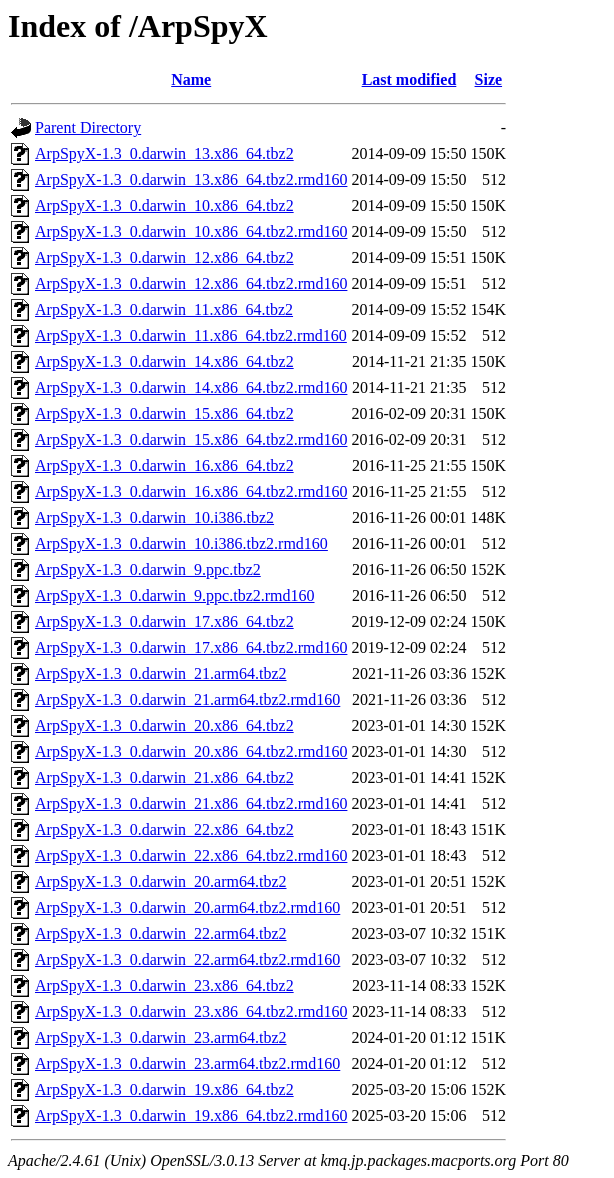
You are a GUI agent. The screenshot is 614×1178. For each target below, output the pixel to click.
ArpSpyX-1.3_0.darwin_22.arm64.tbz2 (161, 933)
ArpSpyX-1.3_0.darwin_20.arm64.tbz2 (161, 881)
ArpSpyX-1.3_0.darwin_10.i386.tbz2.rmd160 (181, 543)
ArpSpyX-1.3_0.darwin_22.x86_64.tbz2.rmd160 (191, 855)
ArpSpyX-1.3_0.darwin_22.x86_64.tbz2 (164, 829)
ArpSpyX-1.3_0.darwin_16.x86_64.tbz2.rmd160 (191, 491)
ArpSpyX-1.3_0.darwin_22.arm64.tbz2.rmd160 (187, 959)
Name (191, 79)
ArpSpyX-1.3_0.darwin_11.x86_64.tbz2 (164, 309)
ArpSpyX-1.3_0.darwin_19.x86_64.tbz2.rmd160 (191, 1115)
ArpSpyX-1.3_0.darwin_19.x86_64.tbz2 (164, 1089)
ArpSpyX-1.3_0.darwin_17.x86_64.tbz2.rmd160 (191, 647)
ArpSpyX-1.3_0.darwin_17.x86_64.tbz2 (164, 621)
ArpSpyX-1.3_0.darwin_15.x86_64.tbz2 (164, 413)
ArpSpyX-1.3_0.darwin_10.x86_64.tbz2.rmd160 (191, 231)
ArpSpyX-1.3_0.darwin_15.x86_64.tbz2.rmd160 (191, 439)
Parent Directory (88, 127)
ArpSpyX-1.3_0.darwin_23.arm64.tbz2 (161, 1037)
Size (489, 79)
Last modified (409, 79)
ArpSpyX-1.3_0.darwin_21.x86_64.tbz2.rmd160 (191, 803)
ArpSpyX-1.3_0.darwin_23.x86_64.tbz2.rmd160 (191, 1011)
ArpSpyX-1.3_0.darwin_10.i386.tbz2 (154, 517)
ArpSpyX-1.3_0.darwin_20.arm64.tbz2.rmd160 (187, 907)
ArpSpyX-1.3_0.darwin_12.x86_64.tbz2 (164, 257)
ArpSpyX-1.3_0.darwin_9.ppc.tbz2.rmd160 (175, 595)
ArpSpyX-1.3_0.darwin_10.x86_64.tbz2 (164, 205)
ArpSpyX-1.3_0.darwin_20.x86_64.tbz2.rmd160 (191, 751)
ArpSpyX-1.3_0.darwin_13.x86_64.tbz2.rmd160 (191, 179)
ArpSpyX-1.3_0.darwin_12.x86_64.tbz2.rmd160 (191, 283)
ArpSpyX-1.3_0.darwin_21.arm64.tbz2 (161, 673)
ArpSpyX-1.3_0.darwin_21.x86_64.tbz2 (164, 777)
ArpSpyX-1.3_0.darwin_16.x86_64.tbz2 (164, 465)
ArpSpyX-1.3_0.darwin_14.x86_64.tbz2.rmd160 (191, 387)
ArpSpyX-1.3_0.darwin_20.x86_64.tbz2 (164, 725)
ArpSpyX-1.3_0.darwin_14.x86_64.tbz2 (164, 361)
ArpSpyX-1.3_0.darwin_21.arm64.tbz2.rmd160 (187, 699)
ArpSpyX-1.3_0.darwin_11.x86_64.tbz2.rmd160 (191, 335)
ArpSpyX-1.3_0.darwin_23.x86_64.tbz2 (164, 985)
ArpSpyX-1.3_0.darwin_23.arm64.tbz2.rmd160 (187, 1063)
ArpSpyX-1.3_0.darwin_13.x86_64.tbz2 (164, 153)
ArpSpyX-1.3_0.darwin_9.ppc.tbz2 (148, 569)
